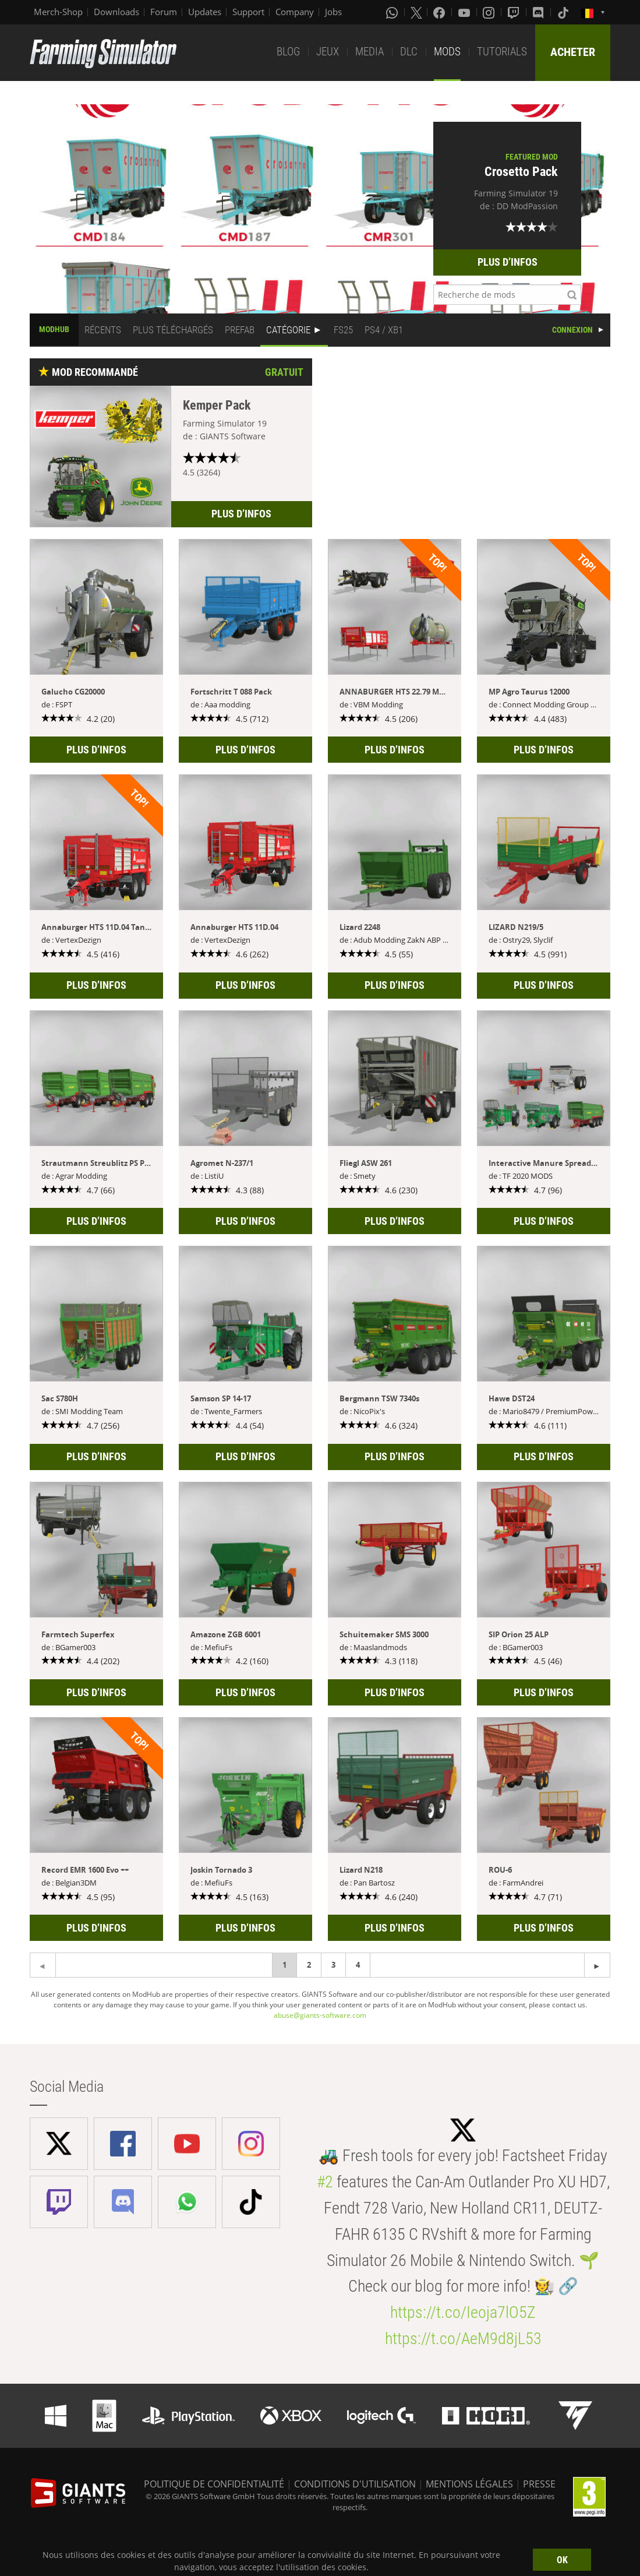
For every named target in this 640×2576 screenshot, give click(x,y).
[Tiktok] (564, 12)
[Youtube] (465, 12)
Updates (204, 11)
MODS (447, 51)
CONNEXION (572, 329)
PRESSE (539, 2484)
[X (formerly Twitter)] (416, 12)
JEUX (327, 51)
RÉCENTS (102, 330)
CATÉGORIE (288, 330)
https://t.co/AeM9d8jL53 (463, 2338)
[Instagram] (490, 12)
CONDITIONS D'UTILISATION (355, 2484)
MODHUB (54, 329)
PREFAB (239, 330)
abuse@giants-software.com (320, 2015)
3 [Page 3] (333, 1965)
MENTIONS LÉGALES (469, 2484)
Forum (163, 11)
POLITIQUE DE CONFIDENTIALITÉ (214, 2484)
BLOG (288, 51)
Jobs (333, 11)
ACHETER (572, 52)
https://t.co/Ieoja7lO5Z (463, 2312)
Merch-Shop (58, 11)
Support (248, 11)
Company (294, 11)
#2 (325, 2181)
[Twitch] (515, 12)
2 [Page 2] (309, 1965)
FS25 (343, 330)
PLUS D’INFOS (508, 262)
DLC (409, 51)
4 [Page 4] (358, 1965)
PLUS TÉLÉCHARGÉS (173, 330)
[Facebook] (440, 12)
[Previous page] (597, 1965)
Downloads (116, 11)
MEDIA (369, 51)
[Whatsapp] (393, 12)
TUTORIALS (502, 51)
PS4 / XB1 (384, 330)
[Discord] (539, 12)
